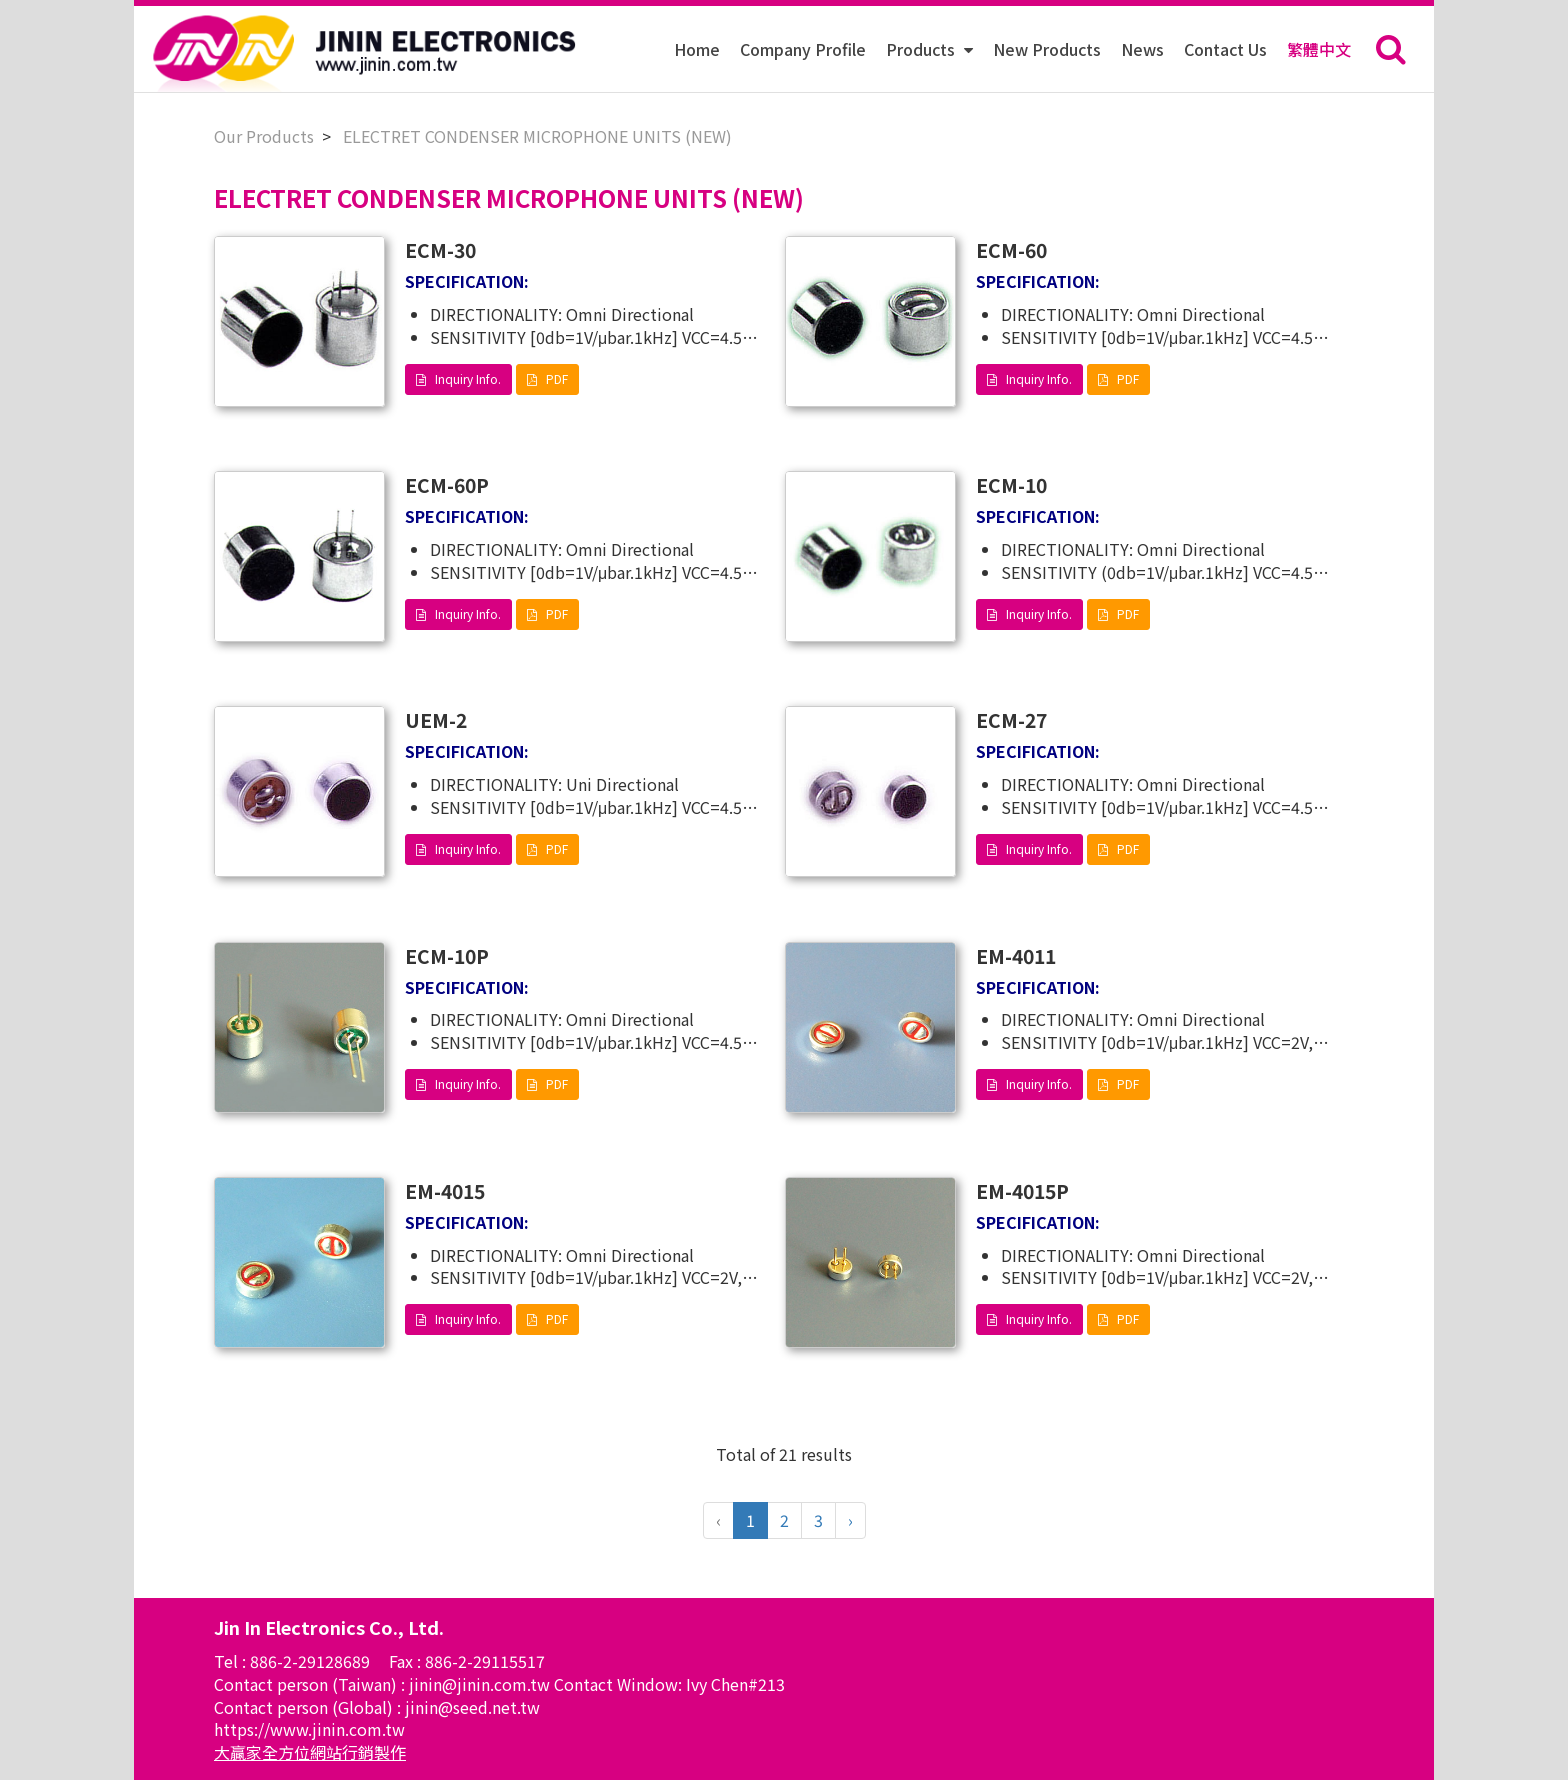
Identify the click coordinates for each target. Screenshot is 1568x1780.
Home (697, 49)
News (1142, 49)
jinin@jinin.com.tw (481, 1684)
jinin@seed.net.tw (472, 1707)
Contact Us (1225, 49)
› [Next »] (850, 1520)
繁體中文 (1319, 49)
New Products (1047, 49)
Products (922, 49)
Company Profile (803, 49)
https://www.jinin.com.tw (309, 1729)
